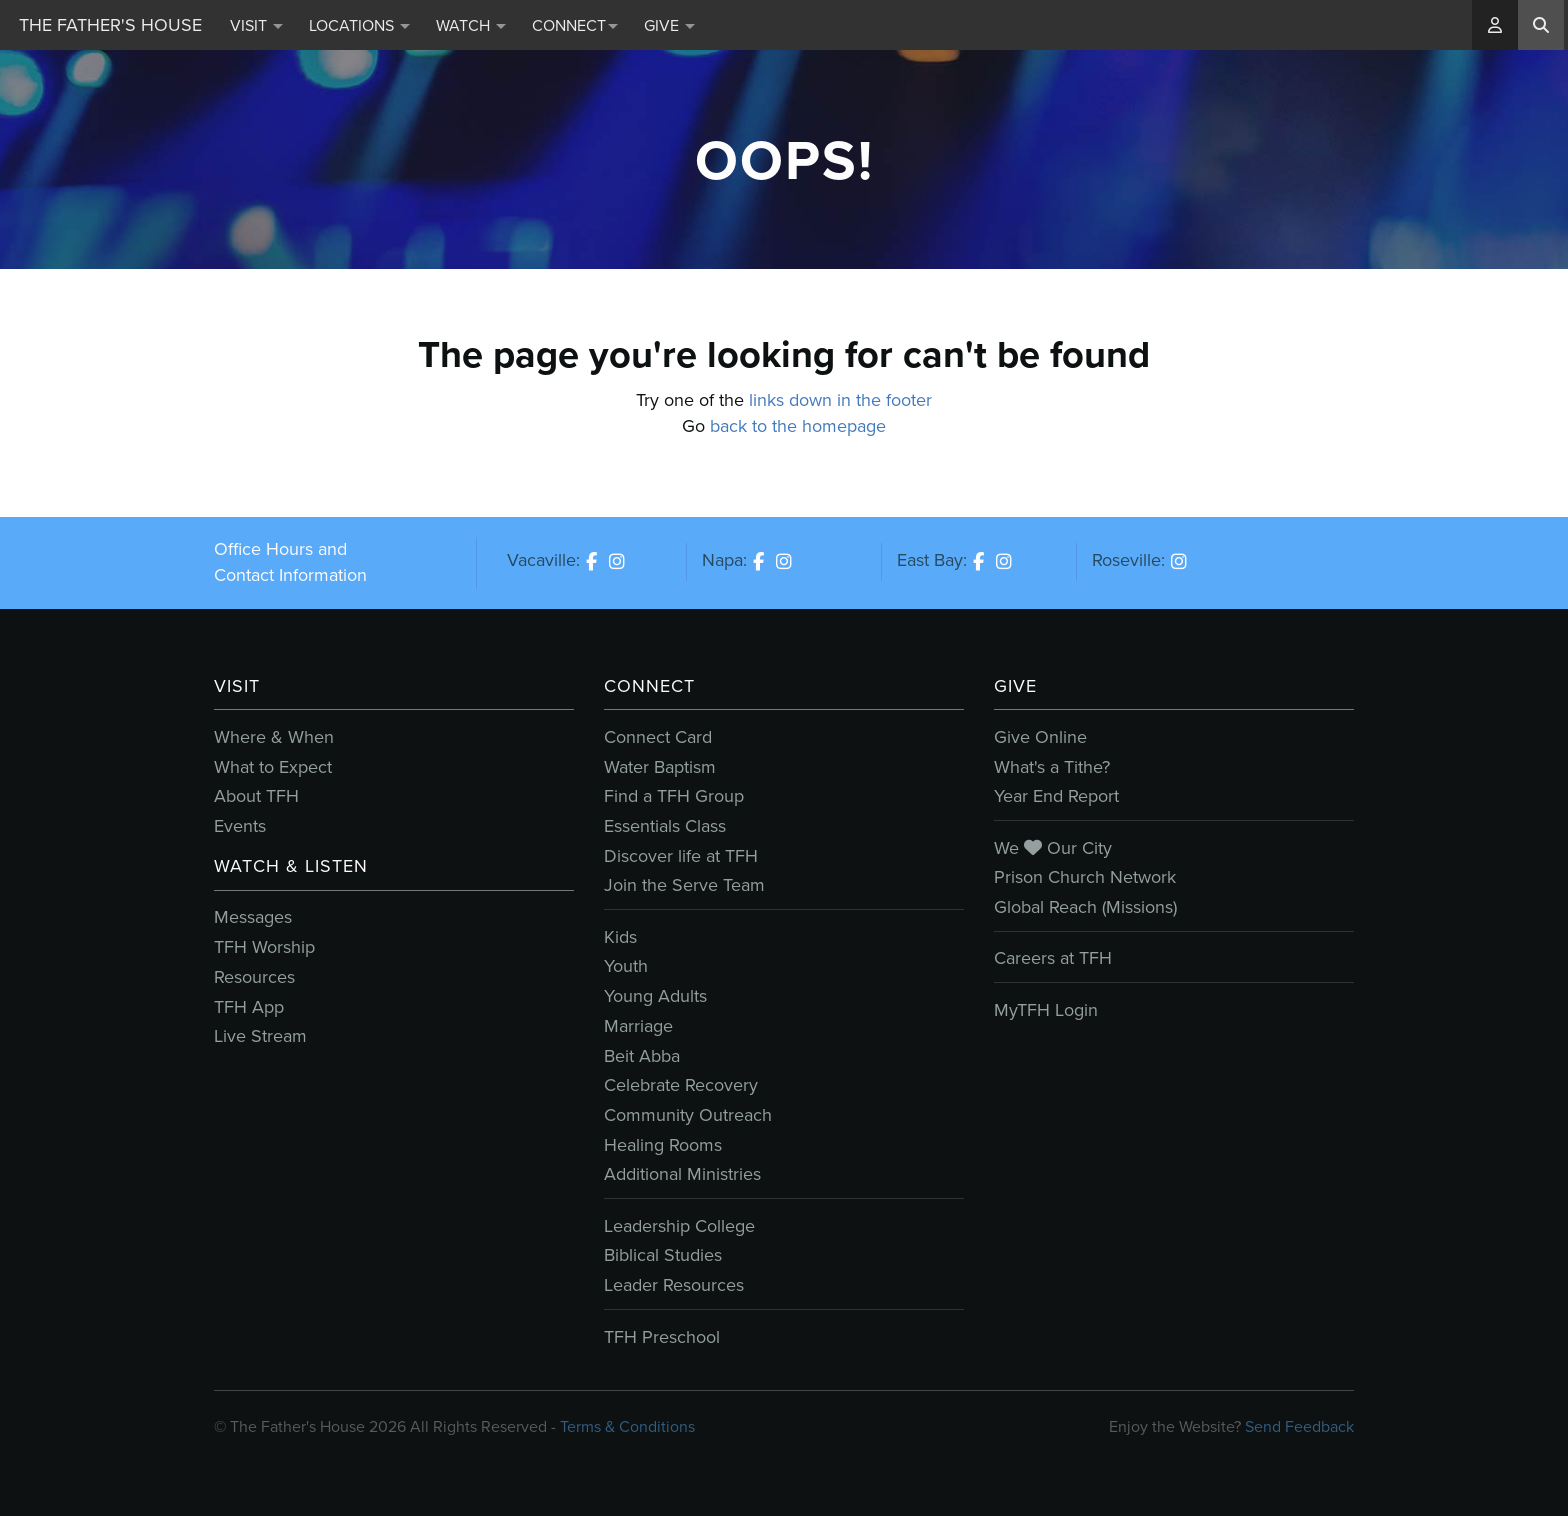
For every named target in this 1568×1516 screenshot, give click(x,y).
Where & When (274, 737)
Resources (254, 977)
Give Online (1040, 737)
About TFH (256, 796)
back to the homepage (798, 426)
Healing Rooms (663, 1145)
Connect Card (658, 737)
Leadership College (679, 1226)
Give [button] (669, 25)
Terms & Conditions (627, 1426)
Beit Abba (642, 1056)
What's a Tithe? (1052, 767)
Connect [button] (575, 25)
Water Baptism (660, 767)
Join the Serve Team (684, 885)
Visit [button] (256, 25)
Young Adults (655, 996)
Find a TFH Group (674, 796)
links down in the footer (840, 400)
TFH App (249, 1007)
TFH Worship (264, 947)
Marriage (638, 1026)
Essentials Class (665, 826)
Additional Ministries (682, 1174)
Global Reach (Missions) (1085, 907)
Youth (626, 966)
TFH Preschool (662, 1337)
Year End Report (1056, 796)
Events (240, 826)
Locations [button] (359, 25)
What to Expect (273, 767)
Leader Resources (674, 1285)
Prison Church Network (1085, 877)
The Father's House (110, 25)
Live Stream (260, 1036)
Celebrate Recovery (681, 1085)
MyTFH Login (1046, 1010)
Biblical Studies (663, 1255)
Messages (253, 917)
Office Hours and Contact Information (290, 562)
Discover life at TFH (681, 856)
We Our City (1053, 848)
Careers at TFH (1053, 958)
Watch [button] (471, 25)
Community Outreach (688, 1115)
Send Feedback (1299, 1426)
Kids (620, 937)
